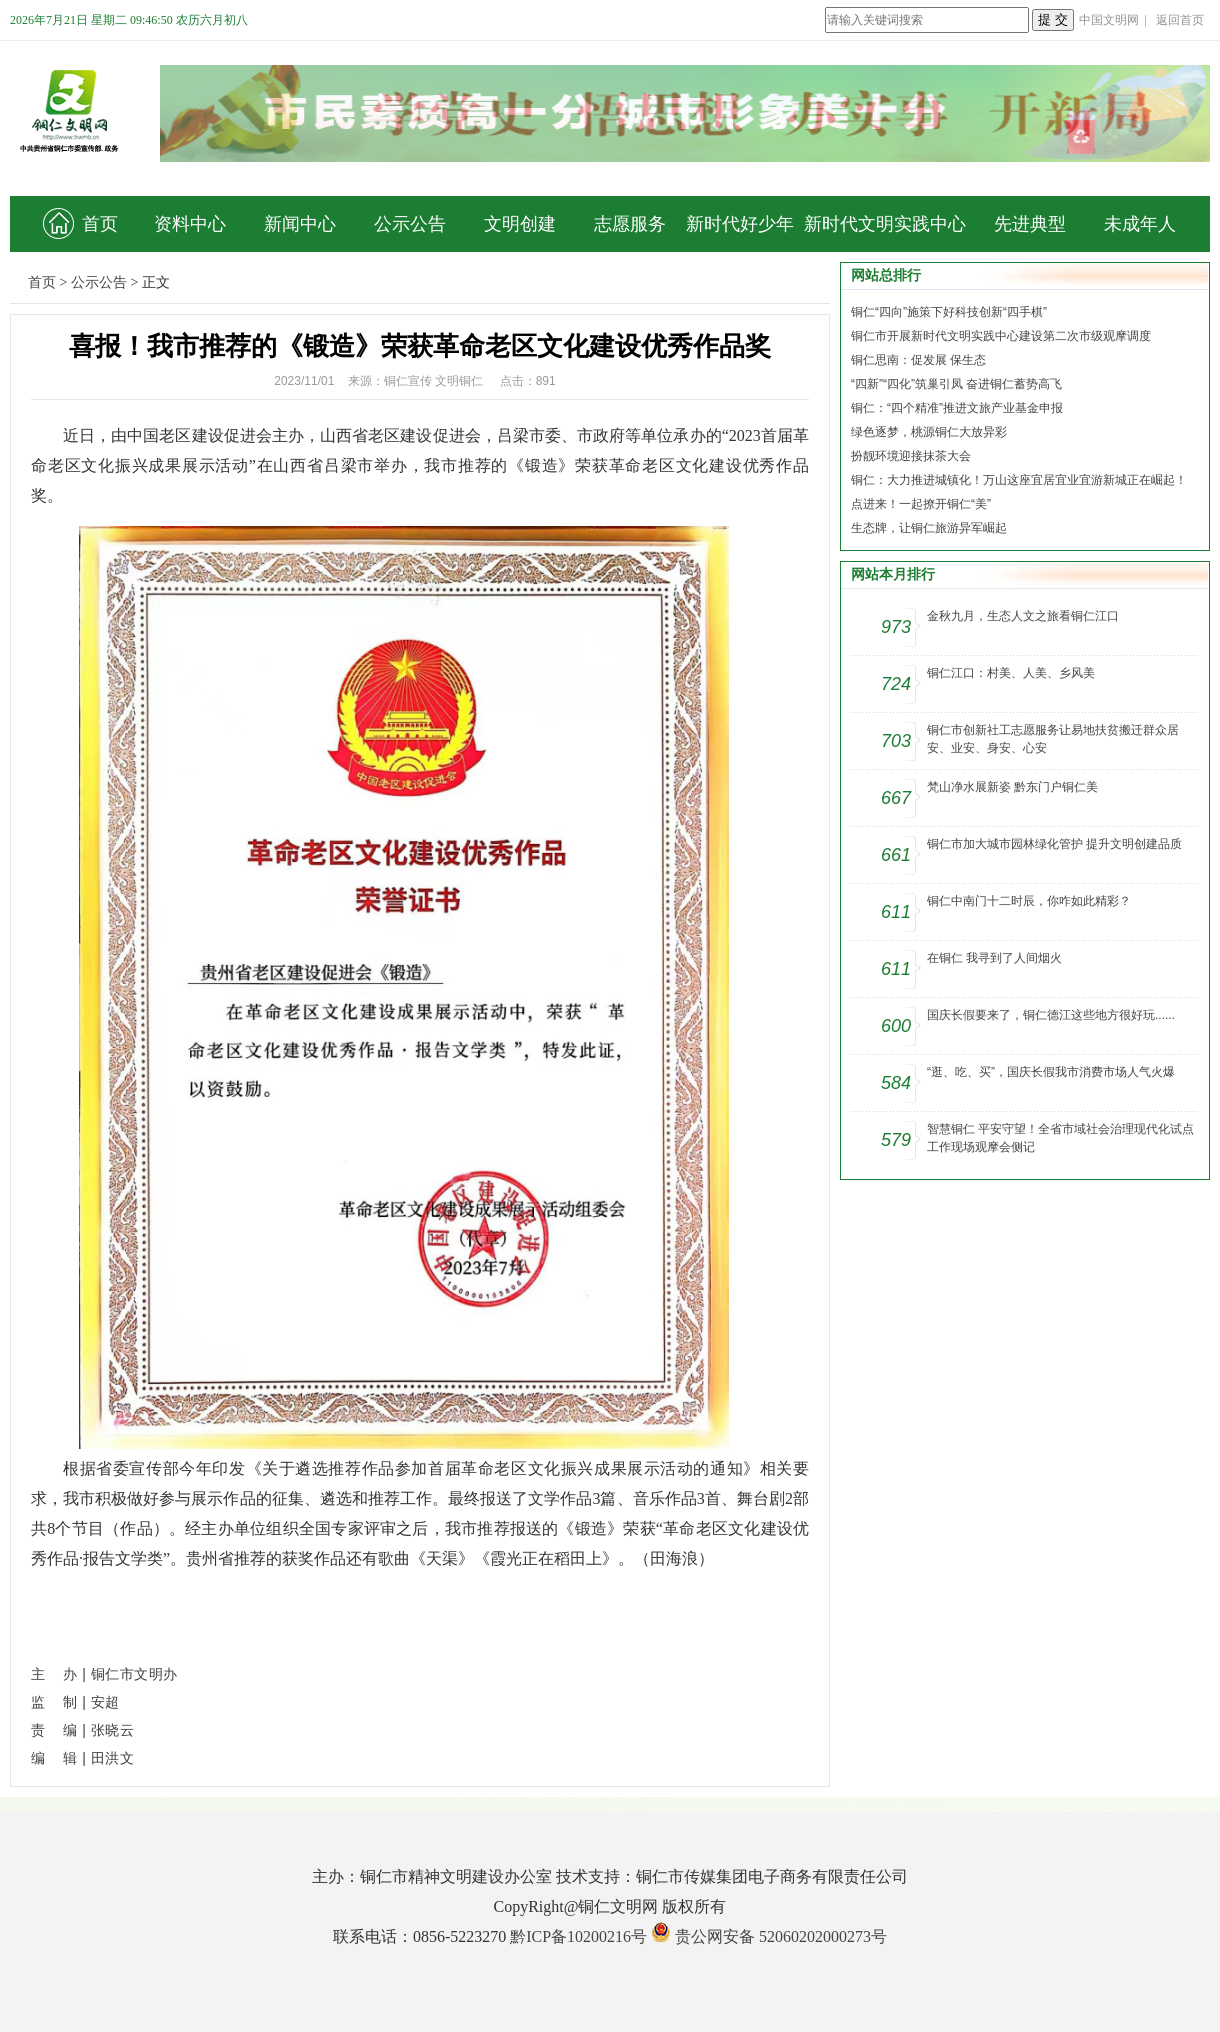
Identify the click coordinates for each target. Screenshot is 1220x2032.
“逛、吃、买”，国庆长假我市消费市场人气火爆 (1051, 1072)
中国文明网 (1109, 20)
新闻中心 (300, 224)
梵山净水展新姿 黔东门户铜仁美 (1012, 787)
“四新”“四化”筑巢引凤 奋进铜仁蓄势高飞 (956, 384)
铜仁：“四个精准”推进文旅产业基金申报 (957, 408)
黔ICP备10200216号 (578, 1936)
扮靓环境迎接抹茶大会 (911, 456)
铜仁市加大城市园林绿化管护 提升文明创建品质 (1054, 844)
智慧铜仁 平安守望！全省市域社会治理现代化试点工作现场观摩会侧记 (1060, 1138)
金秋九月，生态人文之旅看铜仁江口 (1023, 616)
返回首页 (1180, 20)
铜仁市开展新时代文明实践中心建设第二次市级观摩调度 (1001, 336)
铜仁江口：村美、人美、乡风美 (1011, 673)
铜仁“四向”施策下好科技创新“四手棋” (949, 312)
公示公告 (410, 224)
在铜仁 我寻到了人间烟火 (994, 958)
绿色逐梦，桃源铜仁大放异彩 (929, 432)
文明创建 (520, 224)
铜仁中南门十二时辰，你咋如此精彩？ (1029, 901)
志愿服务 (630, 224)
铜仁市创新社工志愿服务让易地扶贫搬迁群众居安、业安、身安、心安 (1053, 739)
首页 (80, 223)
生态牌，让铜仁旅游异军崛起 (929, 528)
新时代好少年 (740, 224)
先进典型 (1030, 224)
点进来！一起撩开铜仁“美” (921, 504)
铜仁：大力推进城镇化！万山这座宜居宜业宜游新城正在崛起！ (1019, 480)
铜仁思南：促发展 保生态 (918, 360)
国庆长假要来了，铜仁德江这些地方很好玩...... (1051, 1015)
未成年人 (1140, 224)
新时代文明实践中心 (885, 224)
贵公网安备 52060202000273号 (781, 1936)
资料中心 (190, 224)
